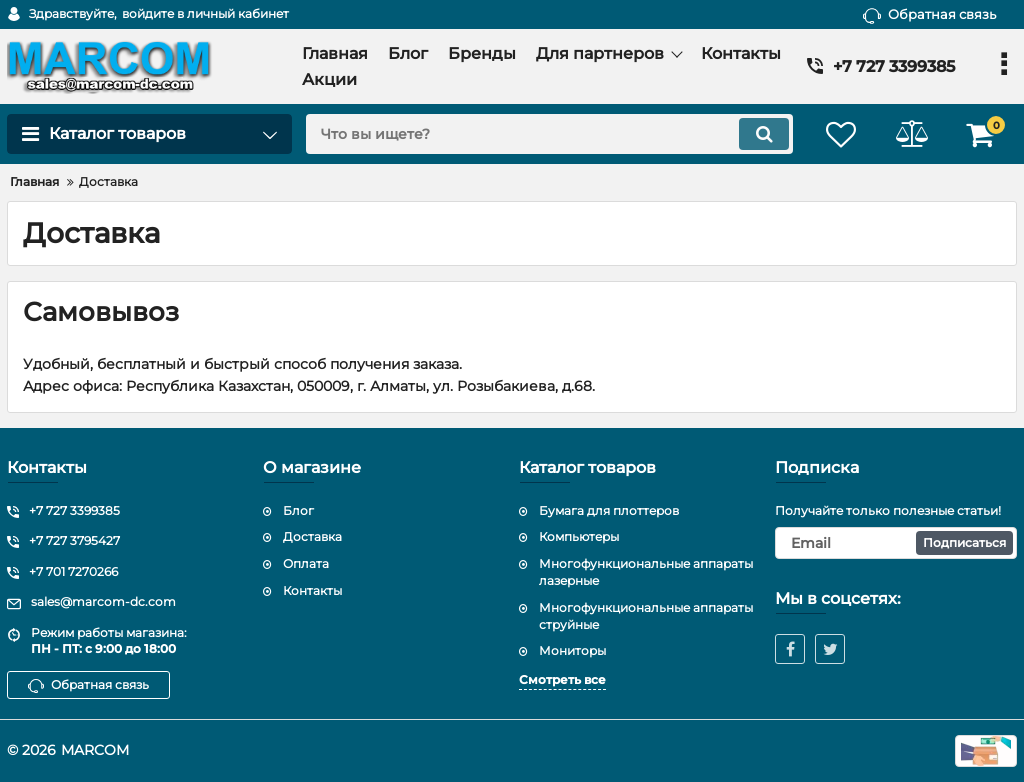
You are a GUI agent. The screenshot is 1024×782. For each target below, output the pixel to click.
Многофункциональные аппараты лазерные (646, 572)
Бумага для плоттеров (609, 510)
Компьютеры (579, 536)
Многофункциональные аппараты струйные (646, 616)
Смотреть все (562, 679)
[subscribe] (896, 543)
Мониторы (572, 650)
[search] (549, 134)
